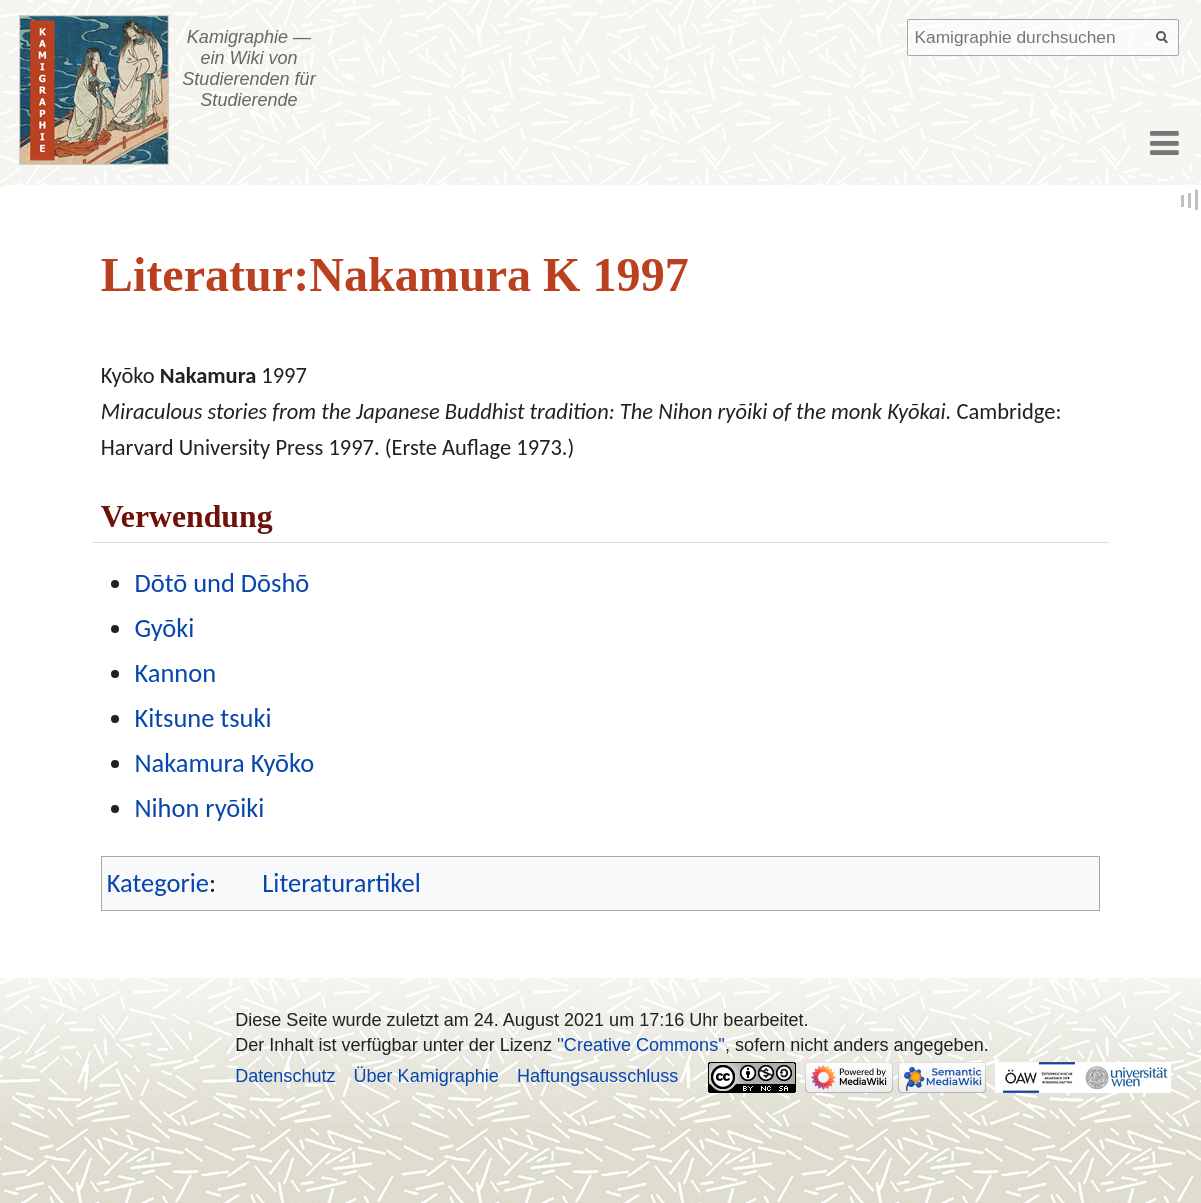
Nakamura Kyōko (224, 763)
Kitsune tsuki (202, 718)
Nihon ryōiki (199, 808)
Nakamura (208, 375)
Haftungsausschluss (597, 1076)
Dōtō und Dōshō (221, 583)
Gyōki (164, 628)
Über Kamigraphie (426, 1076)
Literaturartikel (341, 883)
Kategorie (158, 883)
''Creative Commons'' (641, 1045)
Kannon (175, 673)
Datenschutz (285, 1076)
